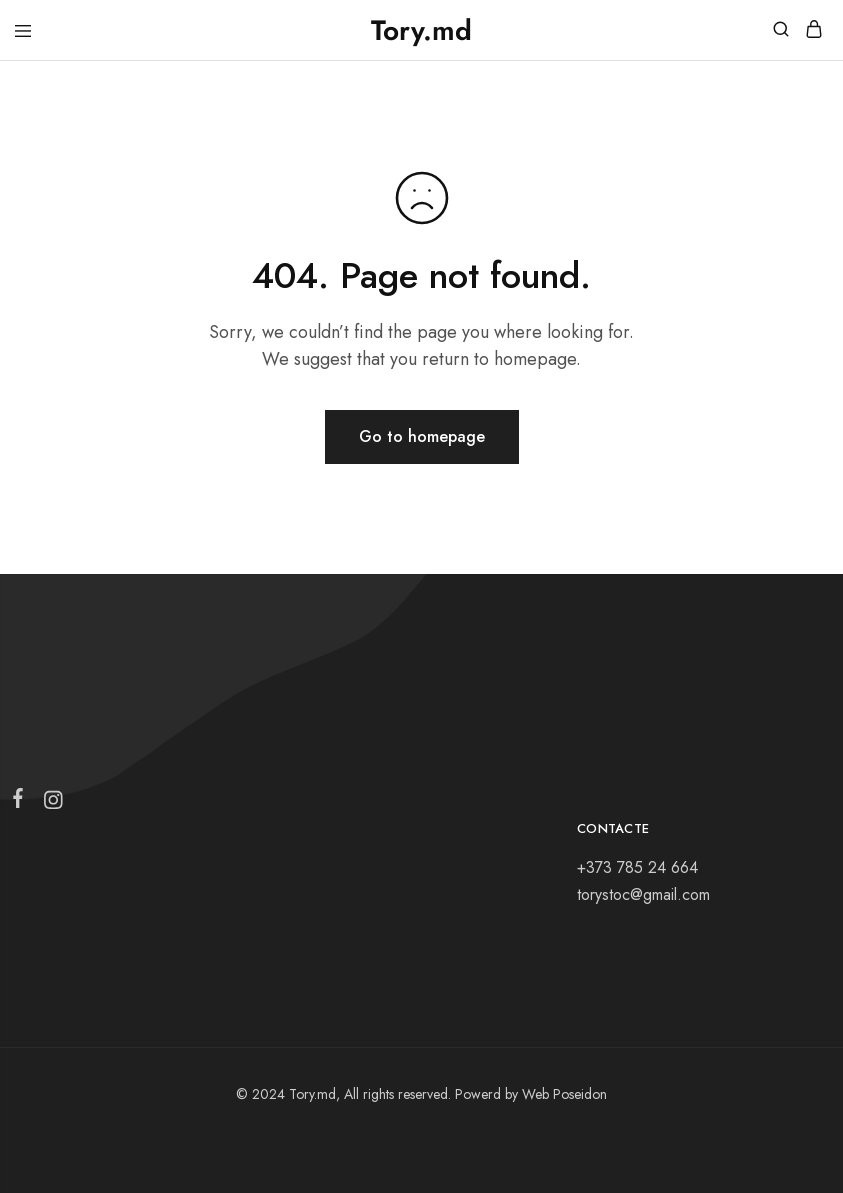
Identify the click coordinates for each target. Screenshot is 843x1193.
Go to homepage (422, 436)
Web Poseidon (564, 1094)
